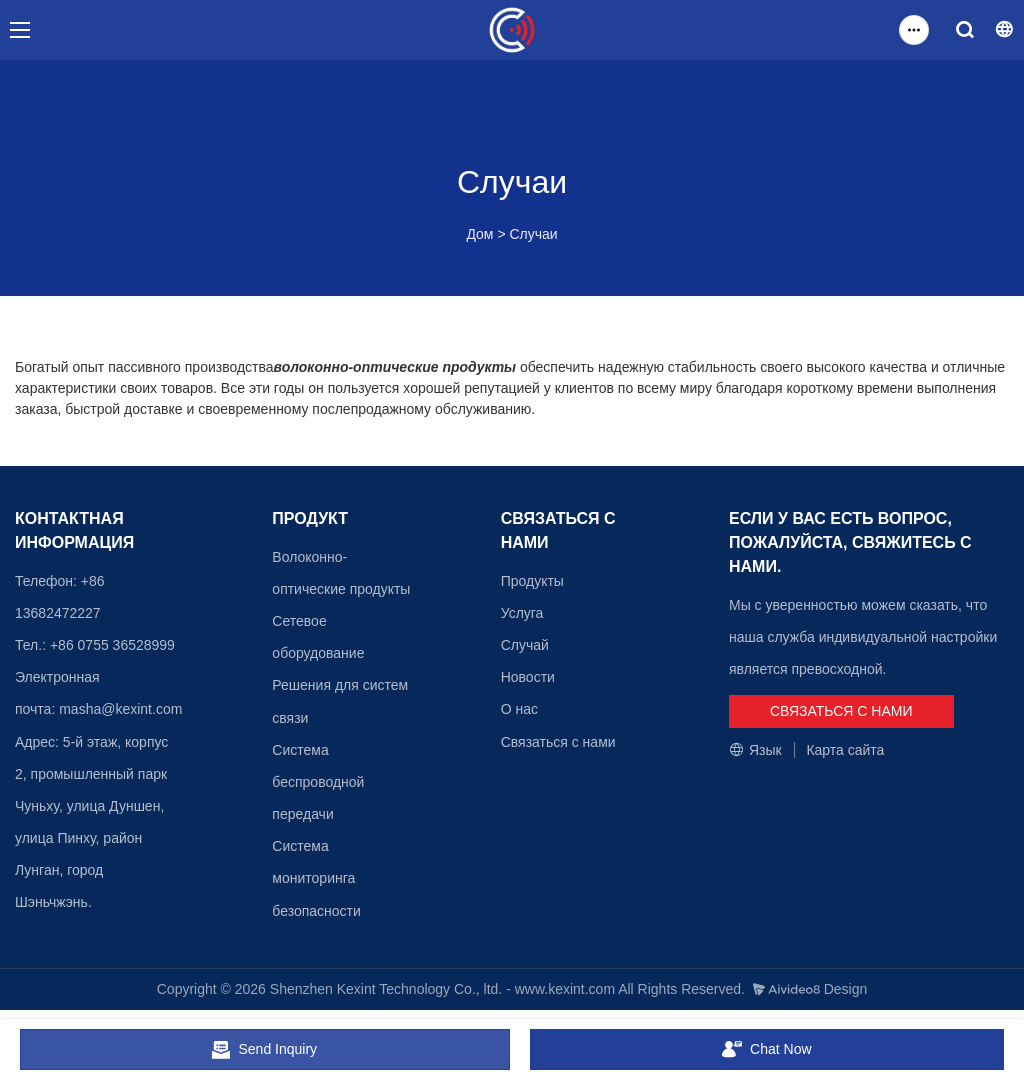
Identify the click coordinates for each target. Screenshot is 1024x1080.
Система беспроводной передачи (318, 782)
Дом (479, 234)
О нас (519, 709)
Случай (525, 645)
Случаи (533, 234)
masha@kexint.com (120, 709)
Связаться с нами (558, 742)
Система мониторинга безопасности (316, 878)
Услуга (522, 613)
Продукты (532, 581)
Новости (528, 677)
